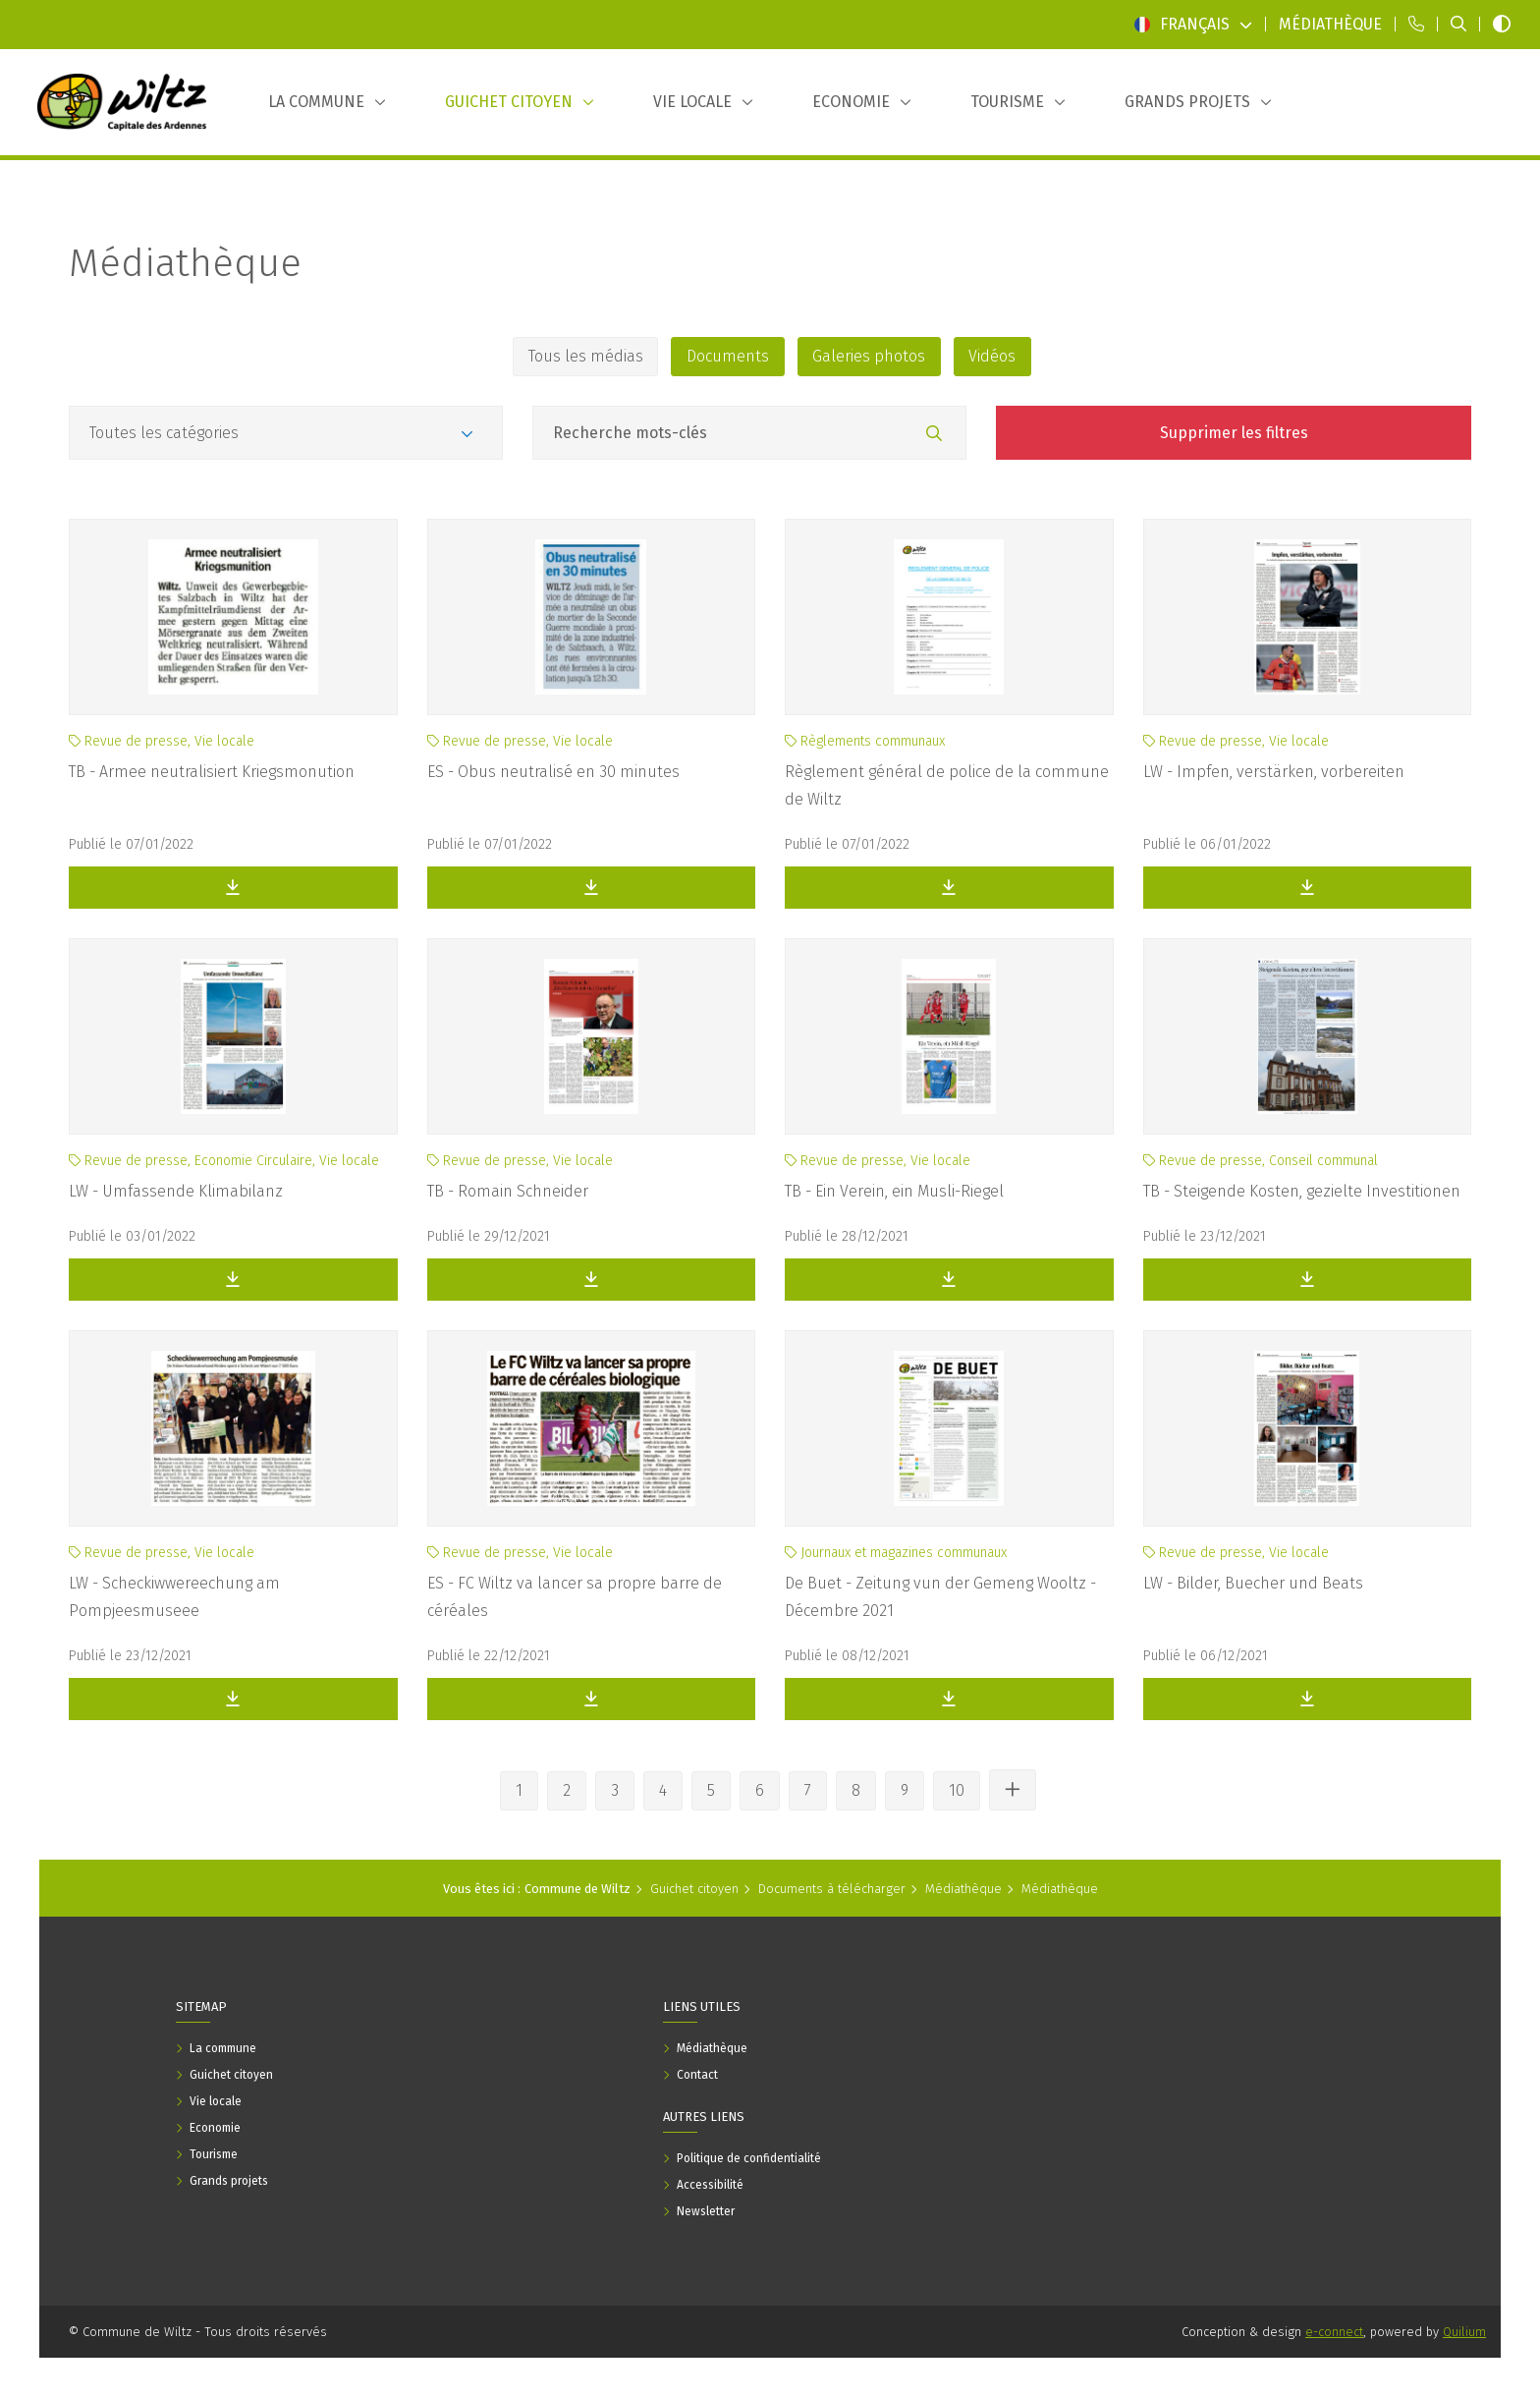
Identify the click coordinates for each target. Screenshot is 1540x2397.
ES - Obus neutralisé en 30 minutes (553, 771)
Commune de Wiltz (577, 1888)
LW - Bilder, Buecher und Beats (1253, 1583)
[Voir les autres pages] (1012, 1790)
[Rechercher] (934, 434)
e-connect (1334, 2331)
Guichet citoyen (694, 1888)
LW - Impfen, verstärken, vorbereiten (1273, 771)
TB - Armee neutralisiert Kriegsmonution (212, 771)
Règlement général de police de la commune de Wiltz (947, 785)
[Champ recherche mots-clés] (749, 433)
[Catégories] (286, 433)
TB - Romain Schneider (507, 1191)
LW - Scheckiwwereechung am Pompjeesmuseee (174, 1597)
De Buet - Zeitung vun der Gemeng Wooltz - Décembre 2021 (940, 1597)
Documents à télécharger (832, 1888)
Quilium (1464, 2331)
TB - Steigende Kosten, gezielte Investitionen (1301, 1191)
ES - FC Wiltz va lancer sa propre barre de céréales (574, 1597)
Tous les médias (584, 356)
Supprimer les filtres (1234, 432)
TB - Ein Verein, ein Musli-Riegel (894, 1191)
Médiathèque (185, 263)
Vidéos (994, 356)
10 (956, 1790)
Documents (728, 356)
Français (1193, 24)
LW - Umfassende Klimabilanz (176, 1191)
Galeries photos (869, 356)
